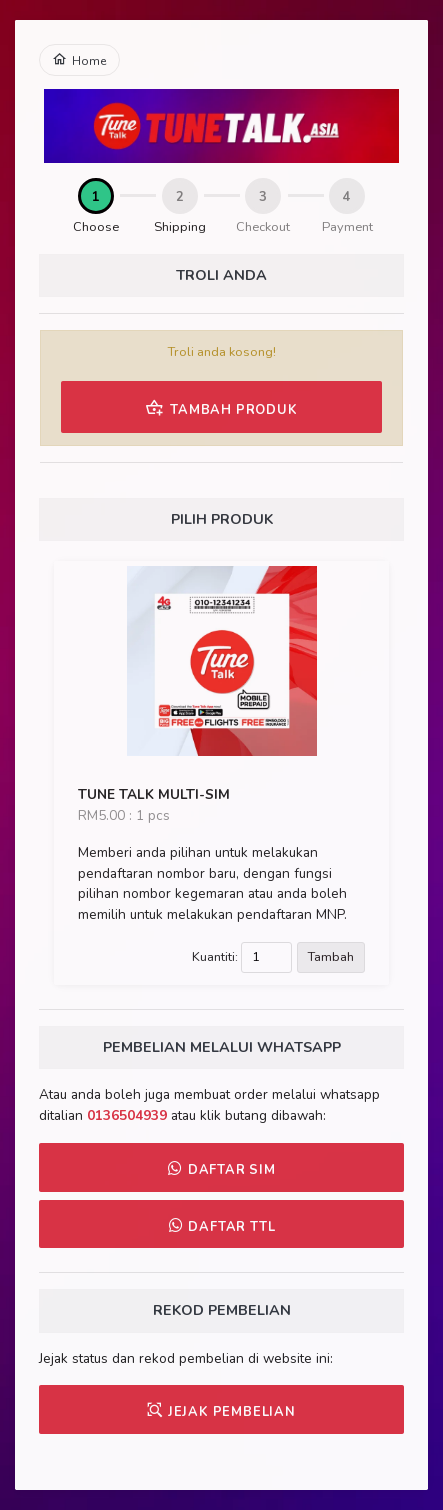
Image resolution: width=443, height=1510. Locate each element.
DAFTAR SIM (221, 1169)
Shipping (180, 227)
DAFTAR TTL (222, 1226)
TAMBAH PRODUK (221, 408)
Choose (96, 227)
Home (79, 60)
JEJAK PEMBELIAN (221, 1411)
